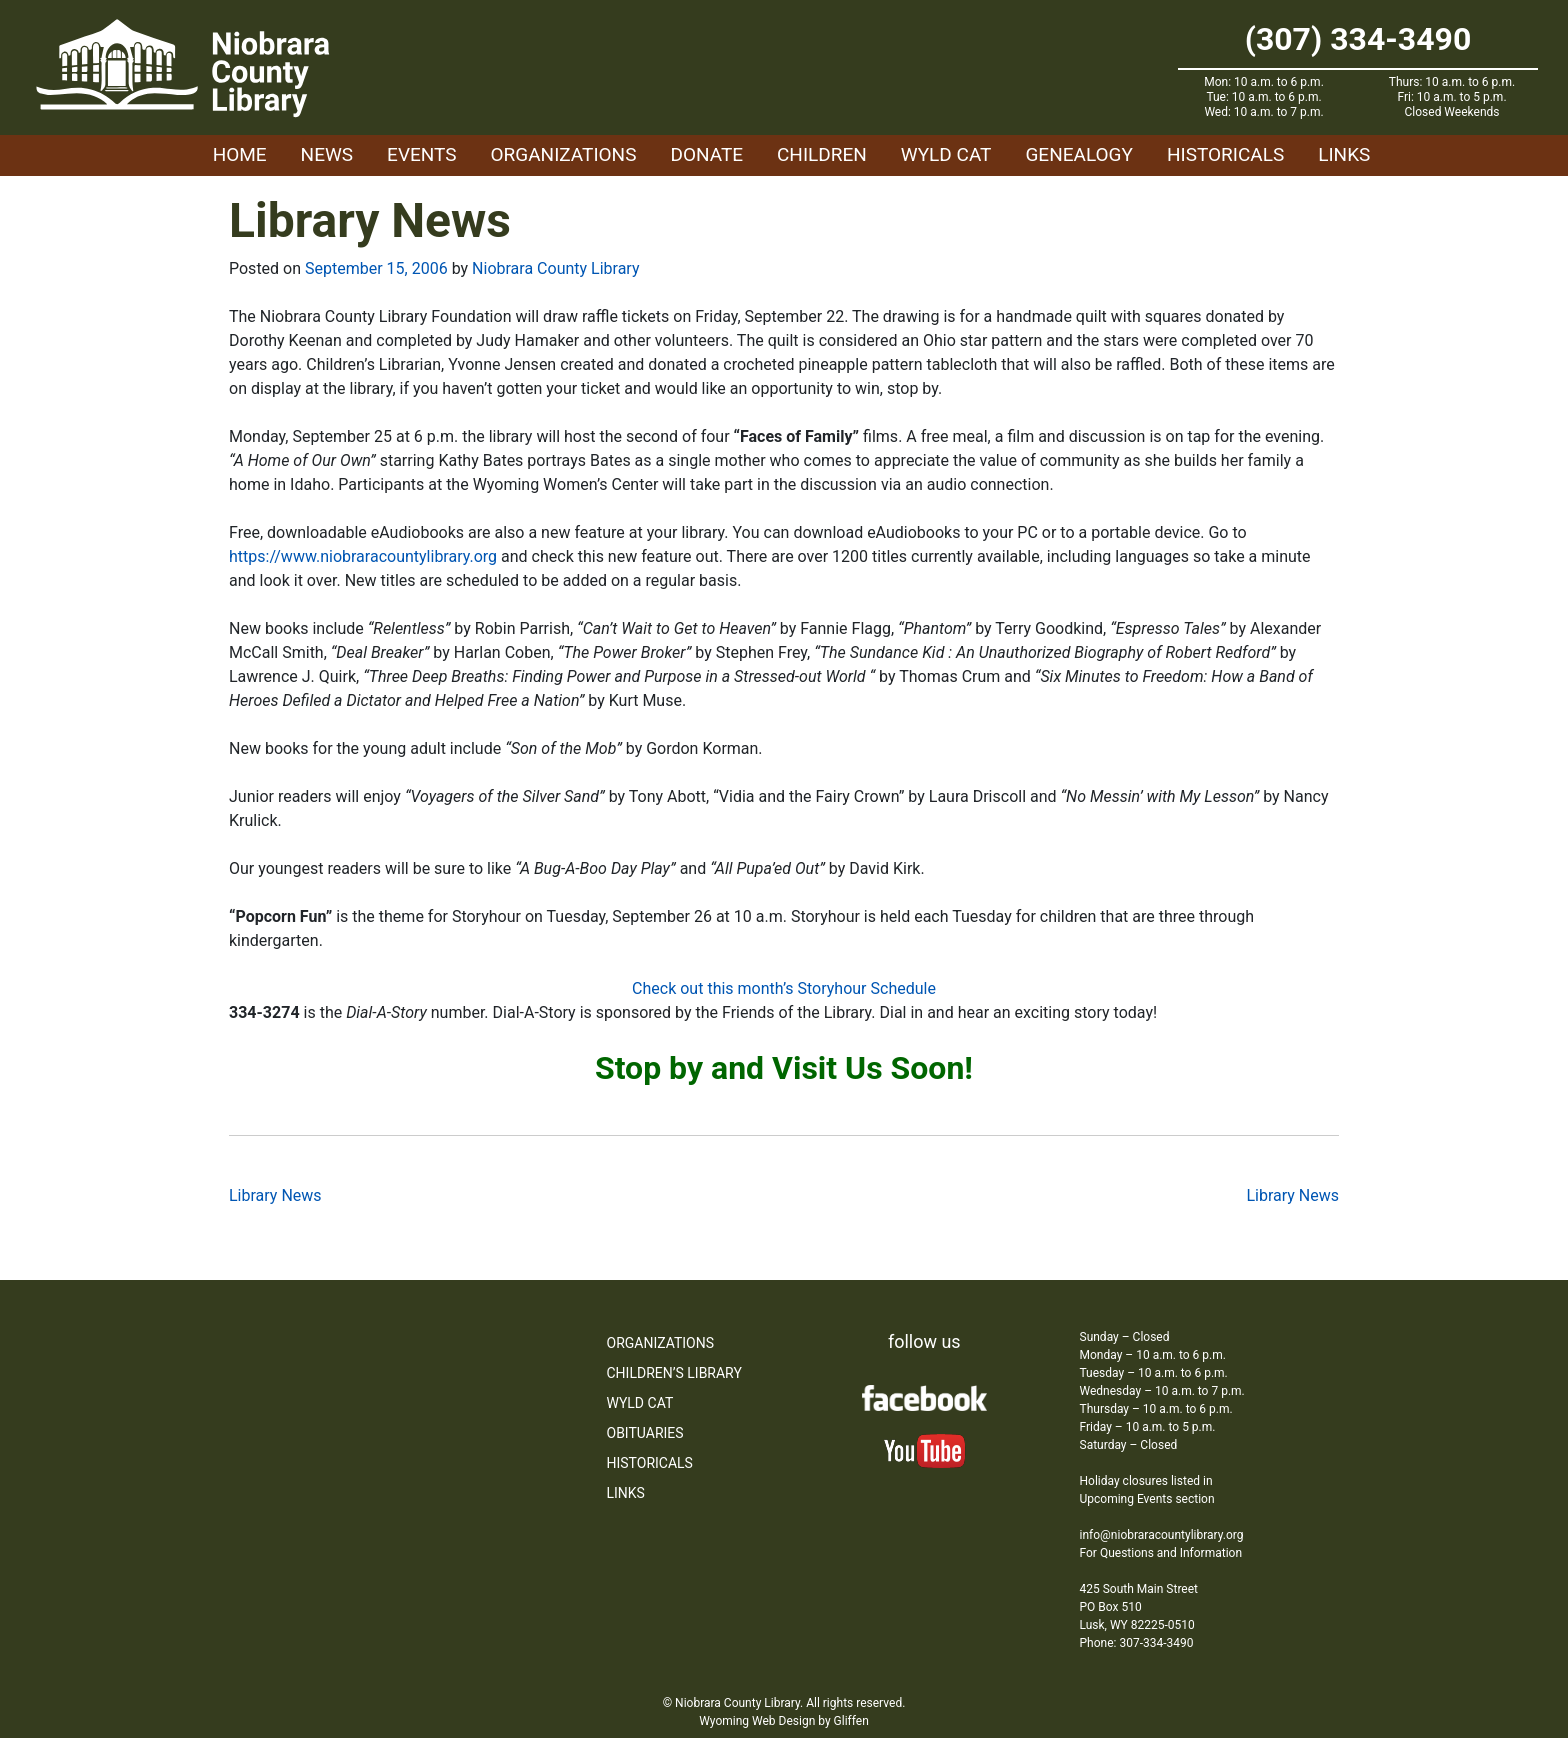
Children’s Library (674, 1373)
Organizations (564, 154)
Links (1344, 154)
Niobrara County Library (555, 268)
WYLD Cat (946, 154)
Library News (275, 1195)
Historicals (1225, 154)
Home (240, 154)
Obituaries (645, 1433)
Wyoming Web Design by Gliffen (784, 1721)
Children (822, 154)
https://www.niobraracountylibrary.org (363, 556)
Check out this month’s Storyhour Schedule (784, 988)
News (327, 154)
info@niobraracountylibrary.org (1162, 1535)
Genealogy (1079, 154)
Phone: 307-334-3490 (1137, 1643)
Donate (706, 154)
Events (421, 154)
